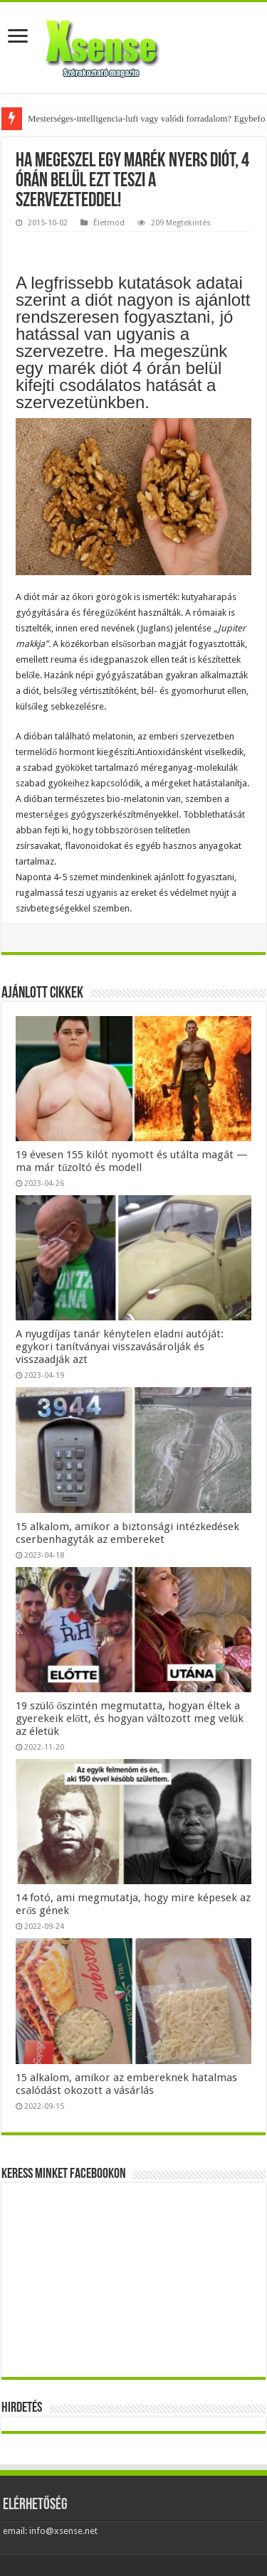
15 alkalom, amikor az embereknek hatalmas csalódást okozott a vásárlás (126, 2084)
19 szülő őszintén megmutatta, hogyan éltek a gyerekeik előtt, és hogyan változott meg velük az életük (130, 1718)
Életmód (109, 223)
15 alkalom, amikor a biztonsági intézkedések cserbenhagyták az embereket (127, 1533)
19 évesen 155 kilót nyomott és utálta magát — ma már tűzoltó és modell (132, 1161)
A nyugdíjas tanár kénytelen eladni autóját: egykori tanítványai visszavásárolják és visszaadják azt (120, 1346)
